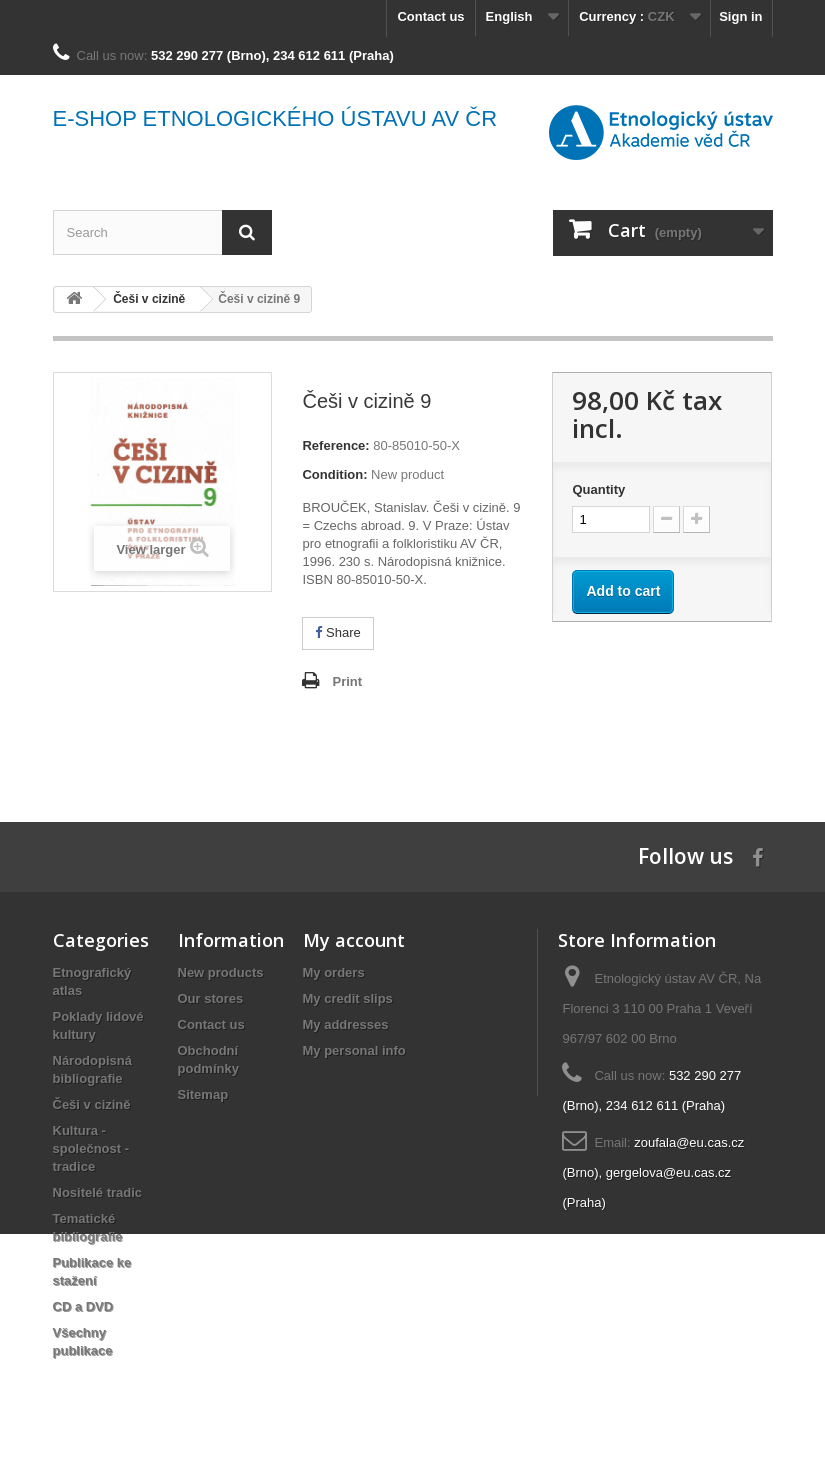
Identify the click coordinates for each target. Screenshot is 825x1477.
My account (354, 940)
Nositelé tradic (98, 1192)
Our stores (211, 998)
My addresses (346, 1024)
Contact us (430, 16)
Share (337, 632)
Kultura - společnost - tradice (91, 1148)
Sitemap (203, 1094)
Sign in (740, 16)
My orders (334, 972)
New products (221, 972)
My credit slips (348, 998)
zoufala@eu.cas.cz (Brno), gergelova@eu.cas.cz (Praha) (653, 1172)
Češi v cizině (92, 1104)
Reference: (335, 445)
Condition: (334, 474)
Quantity (598, 489)
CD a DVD (83, 1306)
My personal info (354, 1050)
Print (347, 681)
